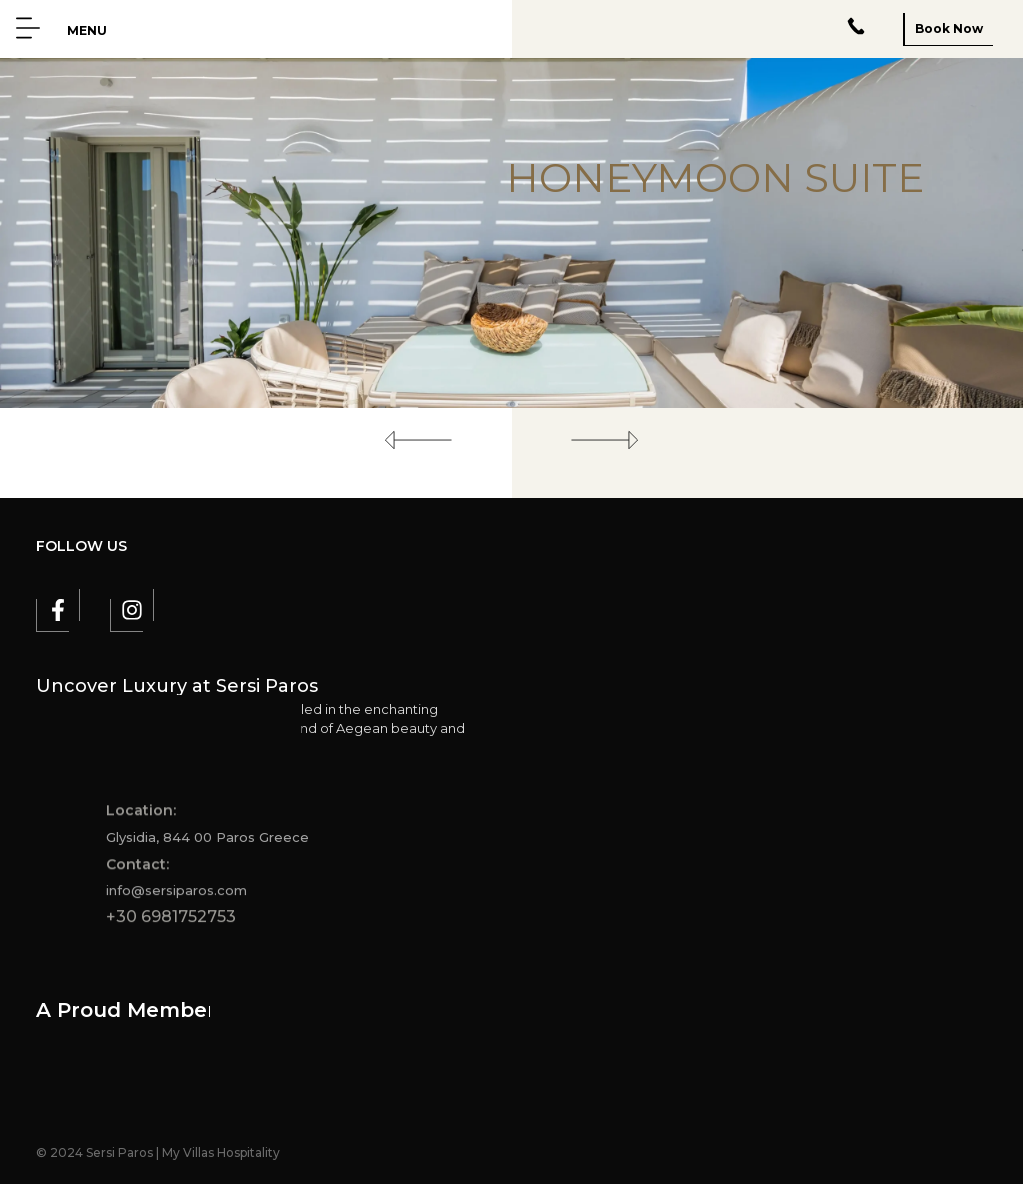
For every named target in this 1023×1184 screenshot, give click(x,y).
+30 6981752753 (171, 921)
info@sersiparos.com (176, 895)
